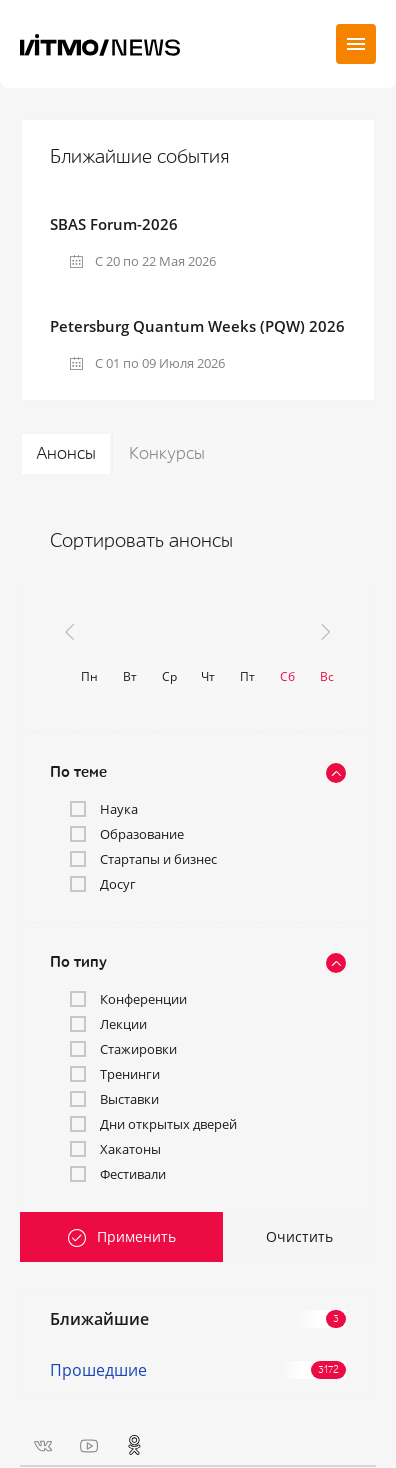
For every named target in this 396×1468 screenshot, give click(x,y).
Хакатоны (130, 1149)
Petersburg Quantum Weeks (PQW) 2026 (197, 326)
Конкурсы (167, 453)
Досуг (118, 884)
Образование (142, 834)
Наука (119, 809)
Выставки (129, 1099)
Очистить (299, 1236)
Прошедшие (198, 1370)
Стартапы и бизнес (158, 859)
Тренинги (130, 1074)
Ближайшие (198, 1319)
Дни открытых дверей (168, 1124)
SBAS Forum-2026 (114, 224)
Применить (136, 1236)
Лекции (123, 1024)
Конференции (143, 999)
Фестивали (133, 1174)
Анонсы (66, 453)
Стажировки (138, 1049)
